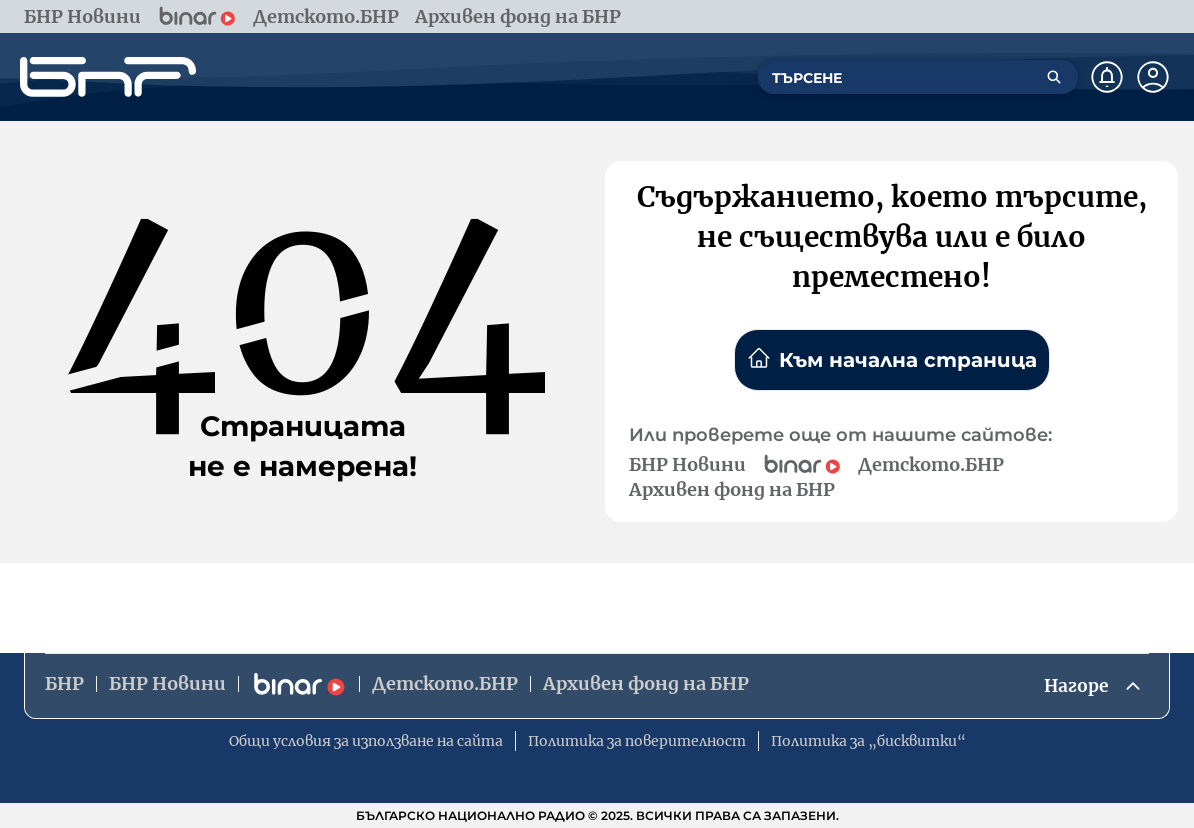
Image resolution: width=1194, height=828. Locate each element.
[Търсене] (1054, 77)
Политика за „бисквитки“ (868, 741)
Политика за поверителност (637, 741)
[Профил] (1153, 77)
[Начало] (108, 77)
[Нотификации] (1107, 77)
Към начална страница (892, 359)
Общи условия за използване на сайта (366, 741)
